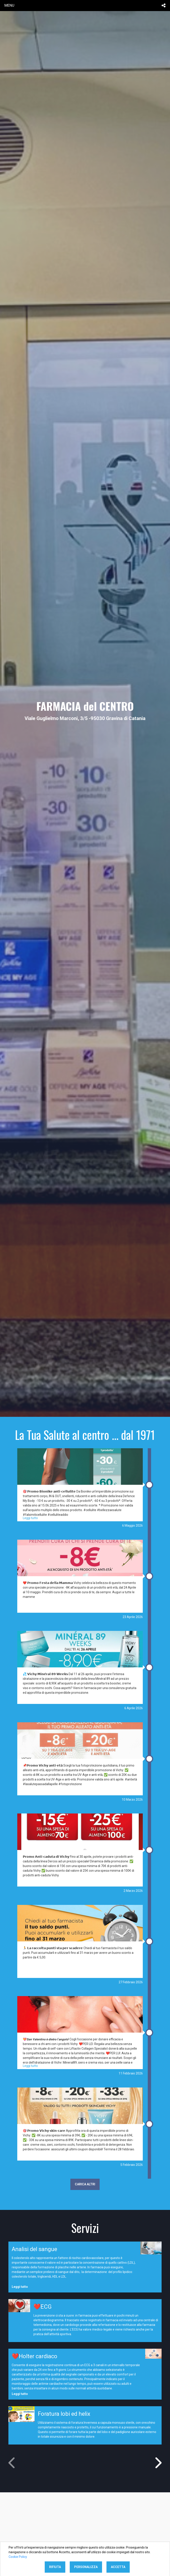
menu (9, 5)
